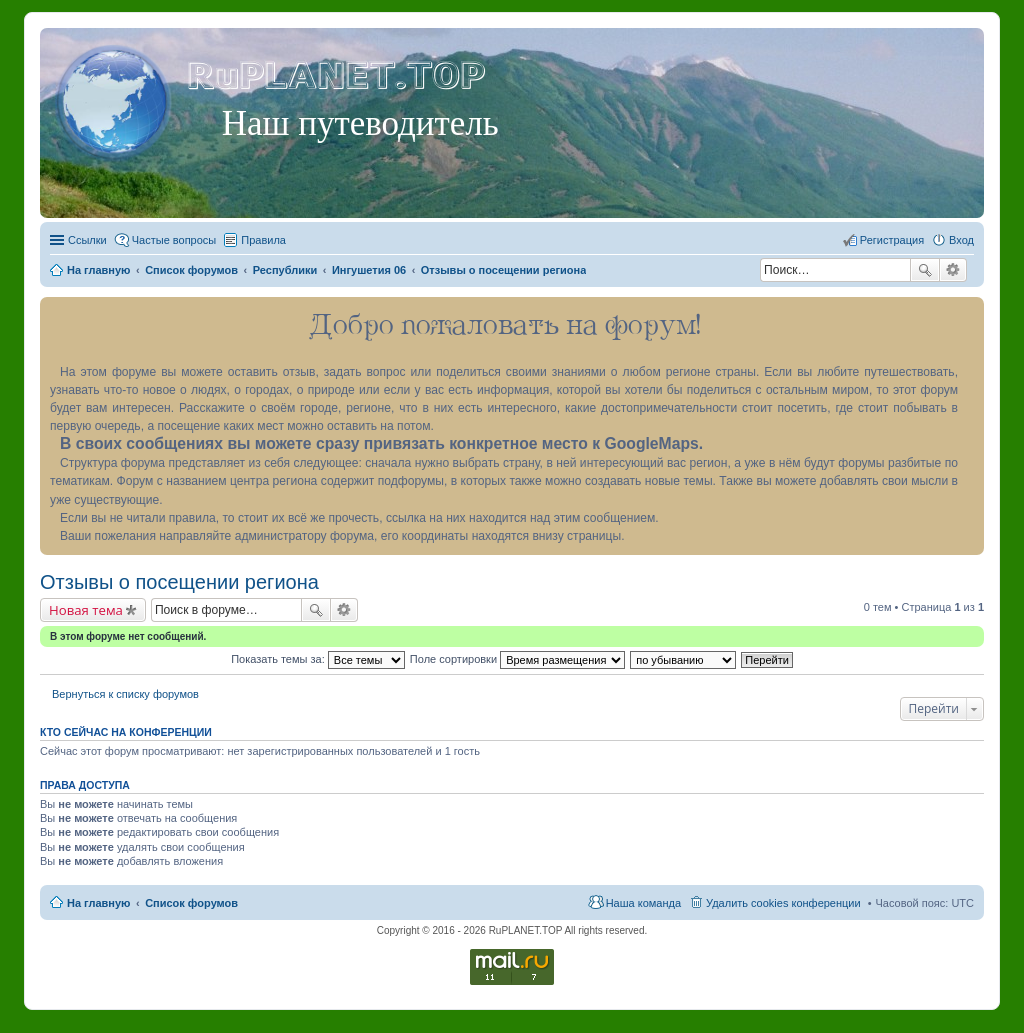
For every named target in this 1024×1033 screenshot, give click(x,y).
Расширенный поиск (953, 270)
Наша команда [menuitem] (643, 903)
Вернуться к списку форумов (125, 694)
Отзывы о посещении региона (179, 582)
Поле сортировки (517, 659)
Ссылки (87, 240)
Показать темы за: (318, 659)
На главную (98, 903)
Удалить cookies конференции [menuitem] (783, 903)
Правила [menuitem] (263, 240)
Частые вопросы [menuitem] (174, 240)
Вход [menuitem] (961, 240)
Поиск (925, 270)
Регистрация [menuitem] (892, 240)
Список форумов (191, 903)
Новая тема (86, 610)
